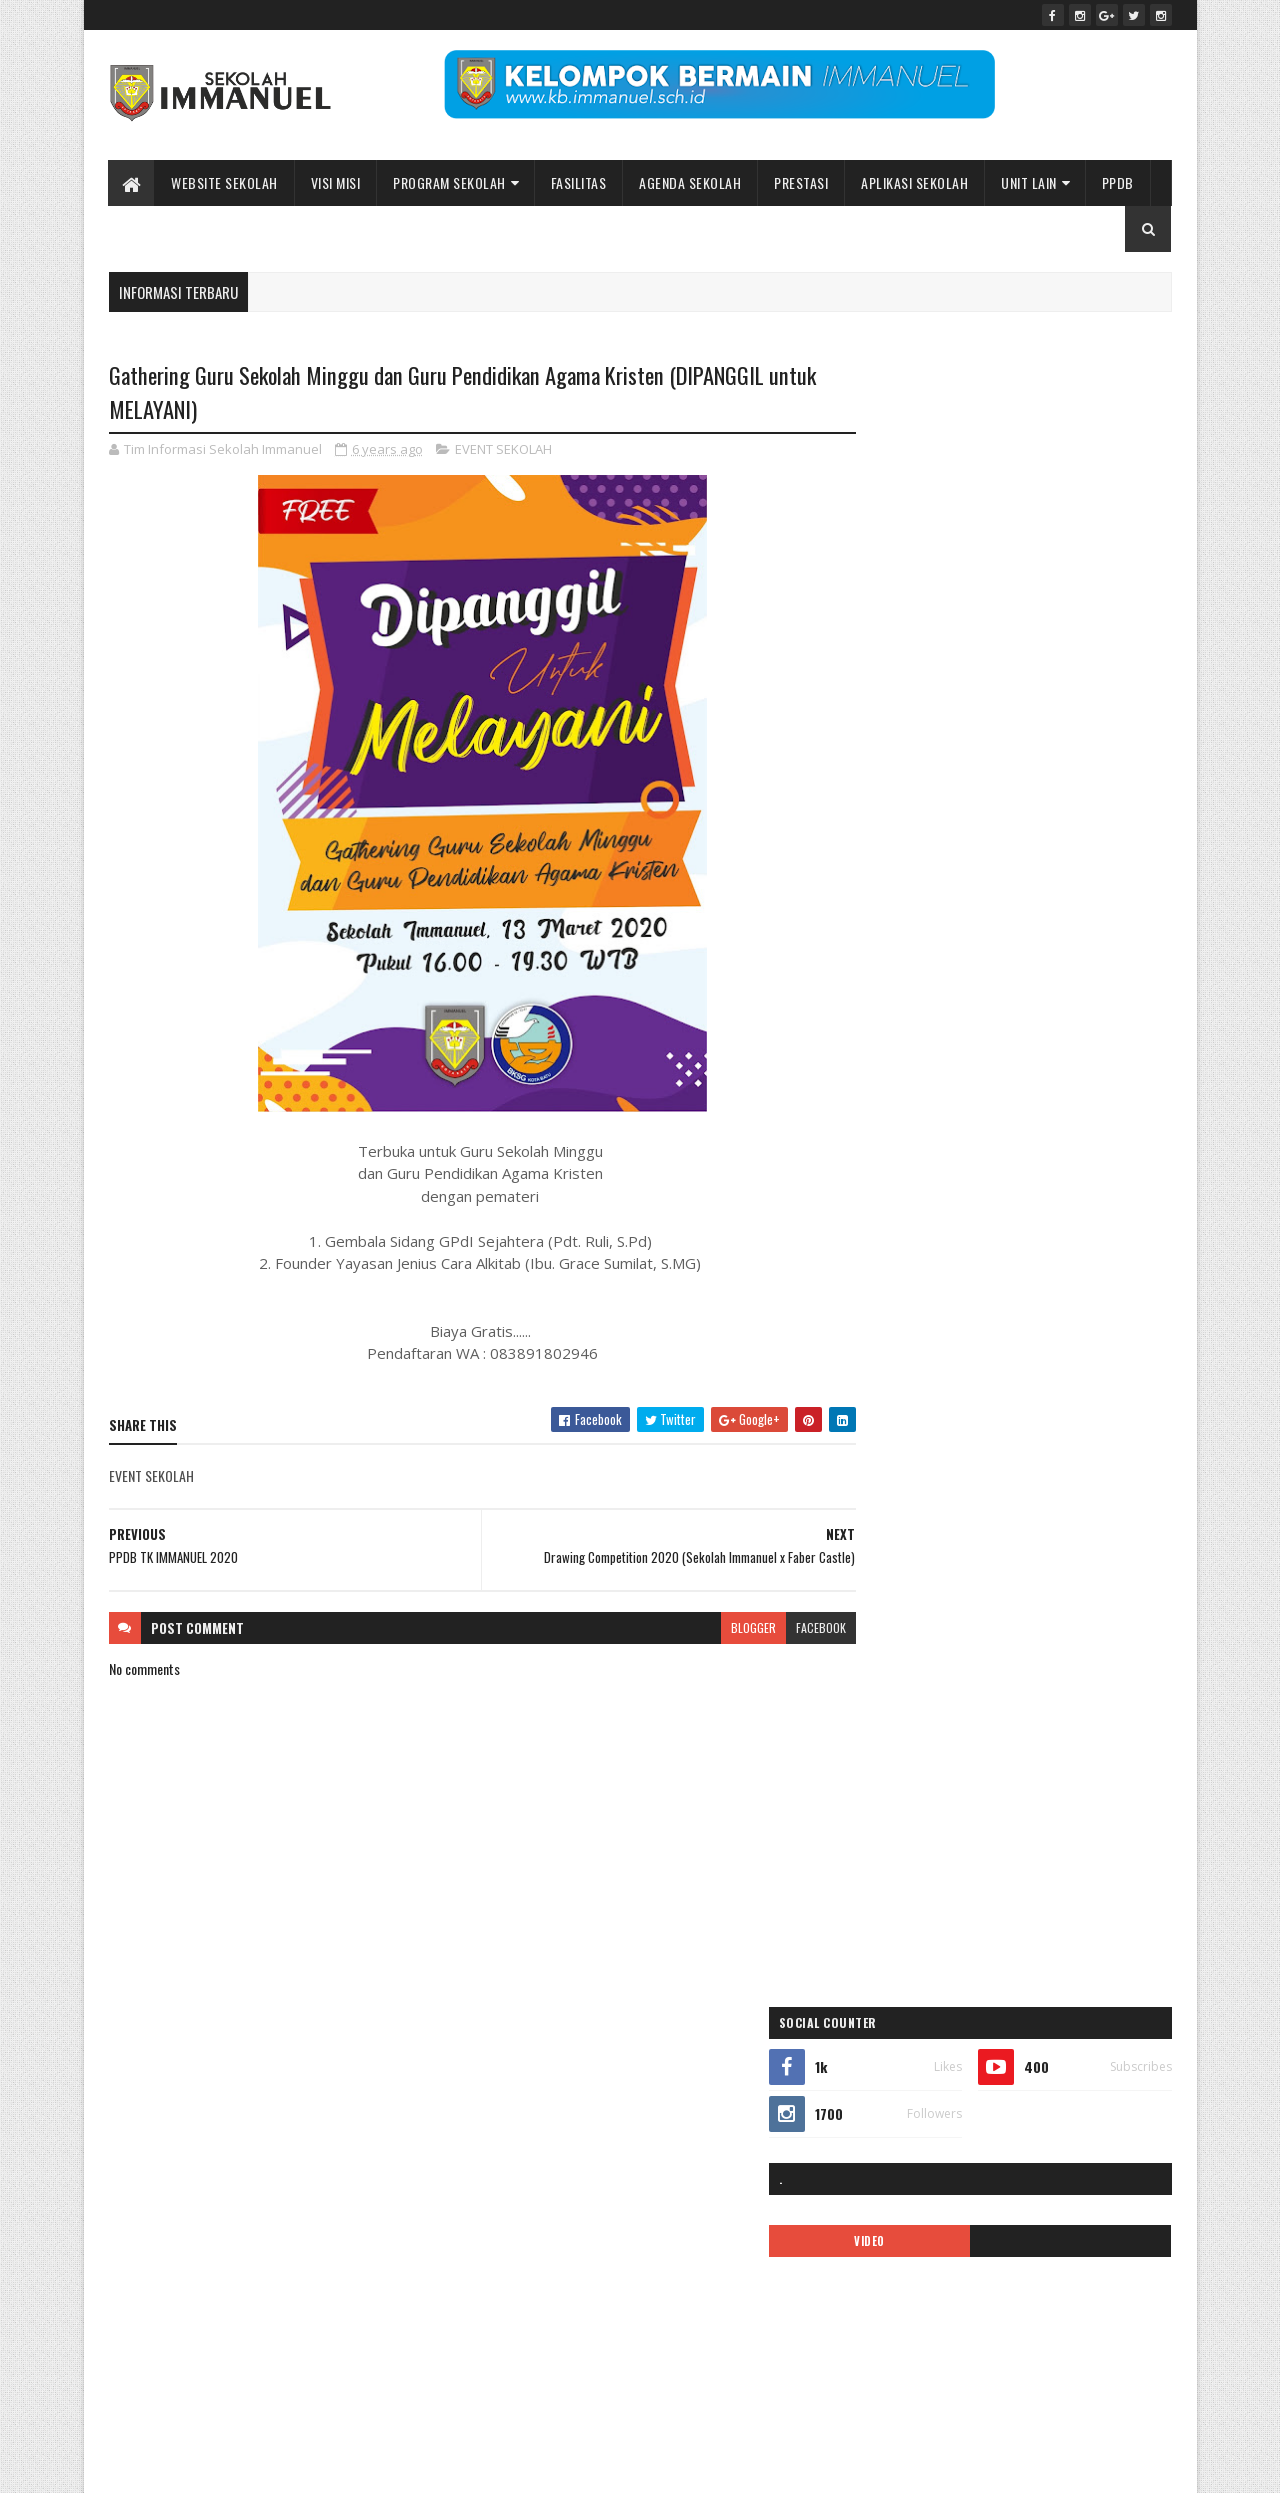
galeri (877, 1272)
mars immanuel (900, 1447)
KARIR (1000, 1377)
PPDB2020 (1002, 1587)
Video (966, 1727)
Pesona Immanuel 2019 (1058, 1552)
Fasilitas (579, 182)
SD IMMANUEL (896, 1657)
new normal (1043, 1447)
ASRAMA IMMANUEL (1088, 1167)
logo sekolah (1044, 1412)
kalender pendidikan (912, 1377)
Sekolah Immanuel (212, 2465)
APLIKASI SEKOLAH (915, 182)
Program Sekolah (450, 182)
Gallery (933, 1272)
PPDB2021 (1081, 1587)
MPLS (976, 1447)
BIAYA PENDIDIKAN (907, 1202)
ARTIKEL (997, 1167)
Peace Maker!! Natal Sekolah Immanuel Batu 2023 (985, 2103)
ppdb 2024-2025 (906, 1587)
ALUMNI (1039, 1132)
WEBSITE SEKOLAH (225, 182)
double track (893, 1237)
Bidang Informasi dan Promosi (415, 2465)
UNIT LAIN (1030, 182)
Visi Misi (336, 182)
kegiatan (883, 1412)
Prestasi (802, 182)
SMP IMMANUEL (998, 1692)
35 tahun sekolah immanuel (929, 1132)
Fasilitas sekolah (1088, 1237)
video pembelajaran (1053, 1727)
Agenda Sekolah (691, 182)
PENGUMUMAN (1062, 1517)
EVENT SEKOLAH (503, 450)
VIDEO (932, 591)
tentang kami (1091, 1692)
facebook (782, 1628)
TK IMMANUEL (895, 1727)
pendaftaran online (908, 1482)
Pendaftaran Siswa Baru (1037, 1482)
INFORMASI (889, 1342)
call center (1002, 1202)
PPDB (1118, 182)
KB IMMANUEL (1072, 1377)
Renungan (1116, 1622)
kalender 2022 (1077, 1342)
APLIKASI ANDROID (908, 1167)
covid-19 (1073, 1202)
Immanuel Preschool (913, 1307)
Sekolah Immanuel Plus (1011, 1657)
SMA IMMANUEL (899, 1692)
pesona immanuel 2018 (919, 1552)
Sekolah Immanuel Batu (955, 1021)
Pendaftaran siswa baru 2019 (933, 1517)
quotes (1051, 1622)
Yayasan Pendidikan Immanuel (936, 1762)
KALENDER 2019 (978, 1342)
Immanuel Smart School (1046, 1307)
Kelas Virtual (959, 1412)
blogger (714, 1628)
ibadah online (1008, 1272)
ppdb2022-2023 (904, 1622)
